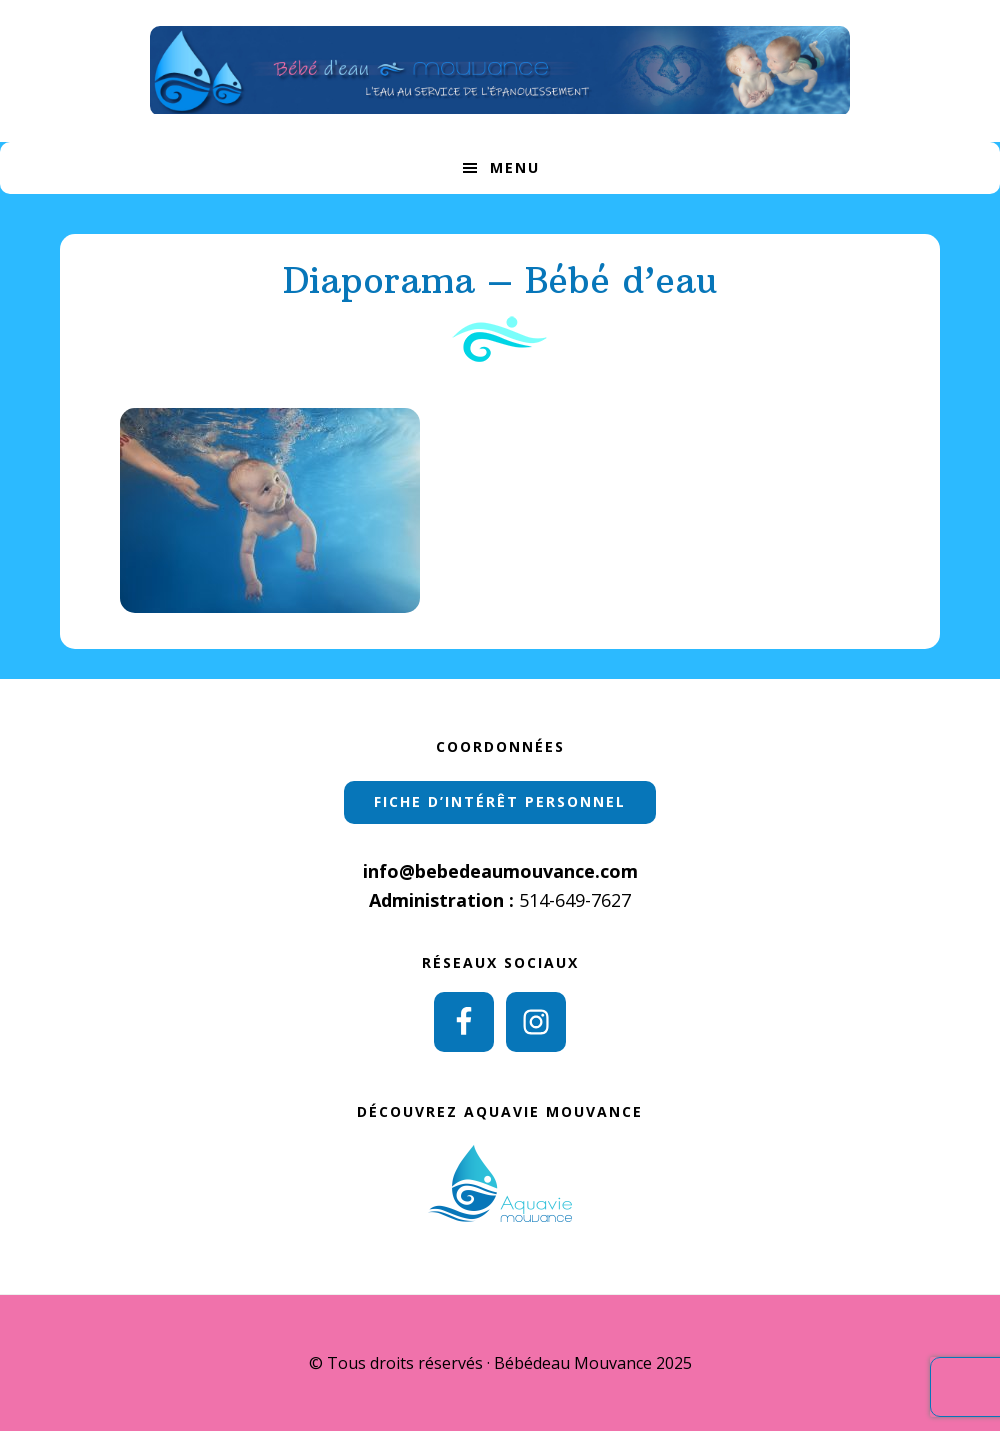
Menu (515, 167)
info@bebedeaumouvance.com (500, 871)
